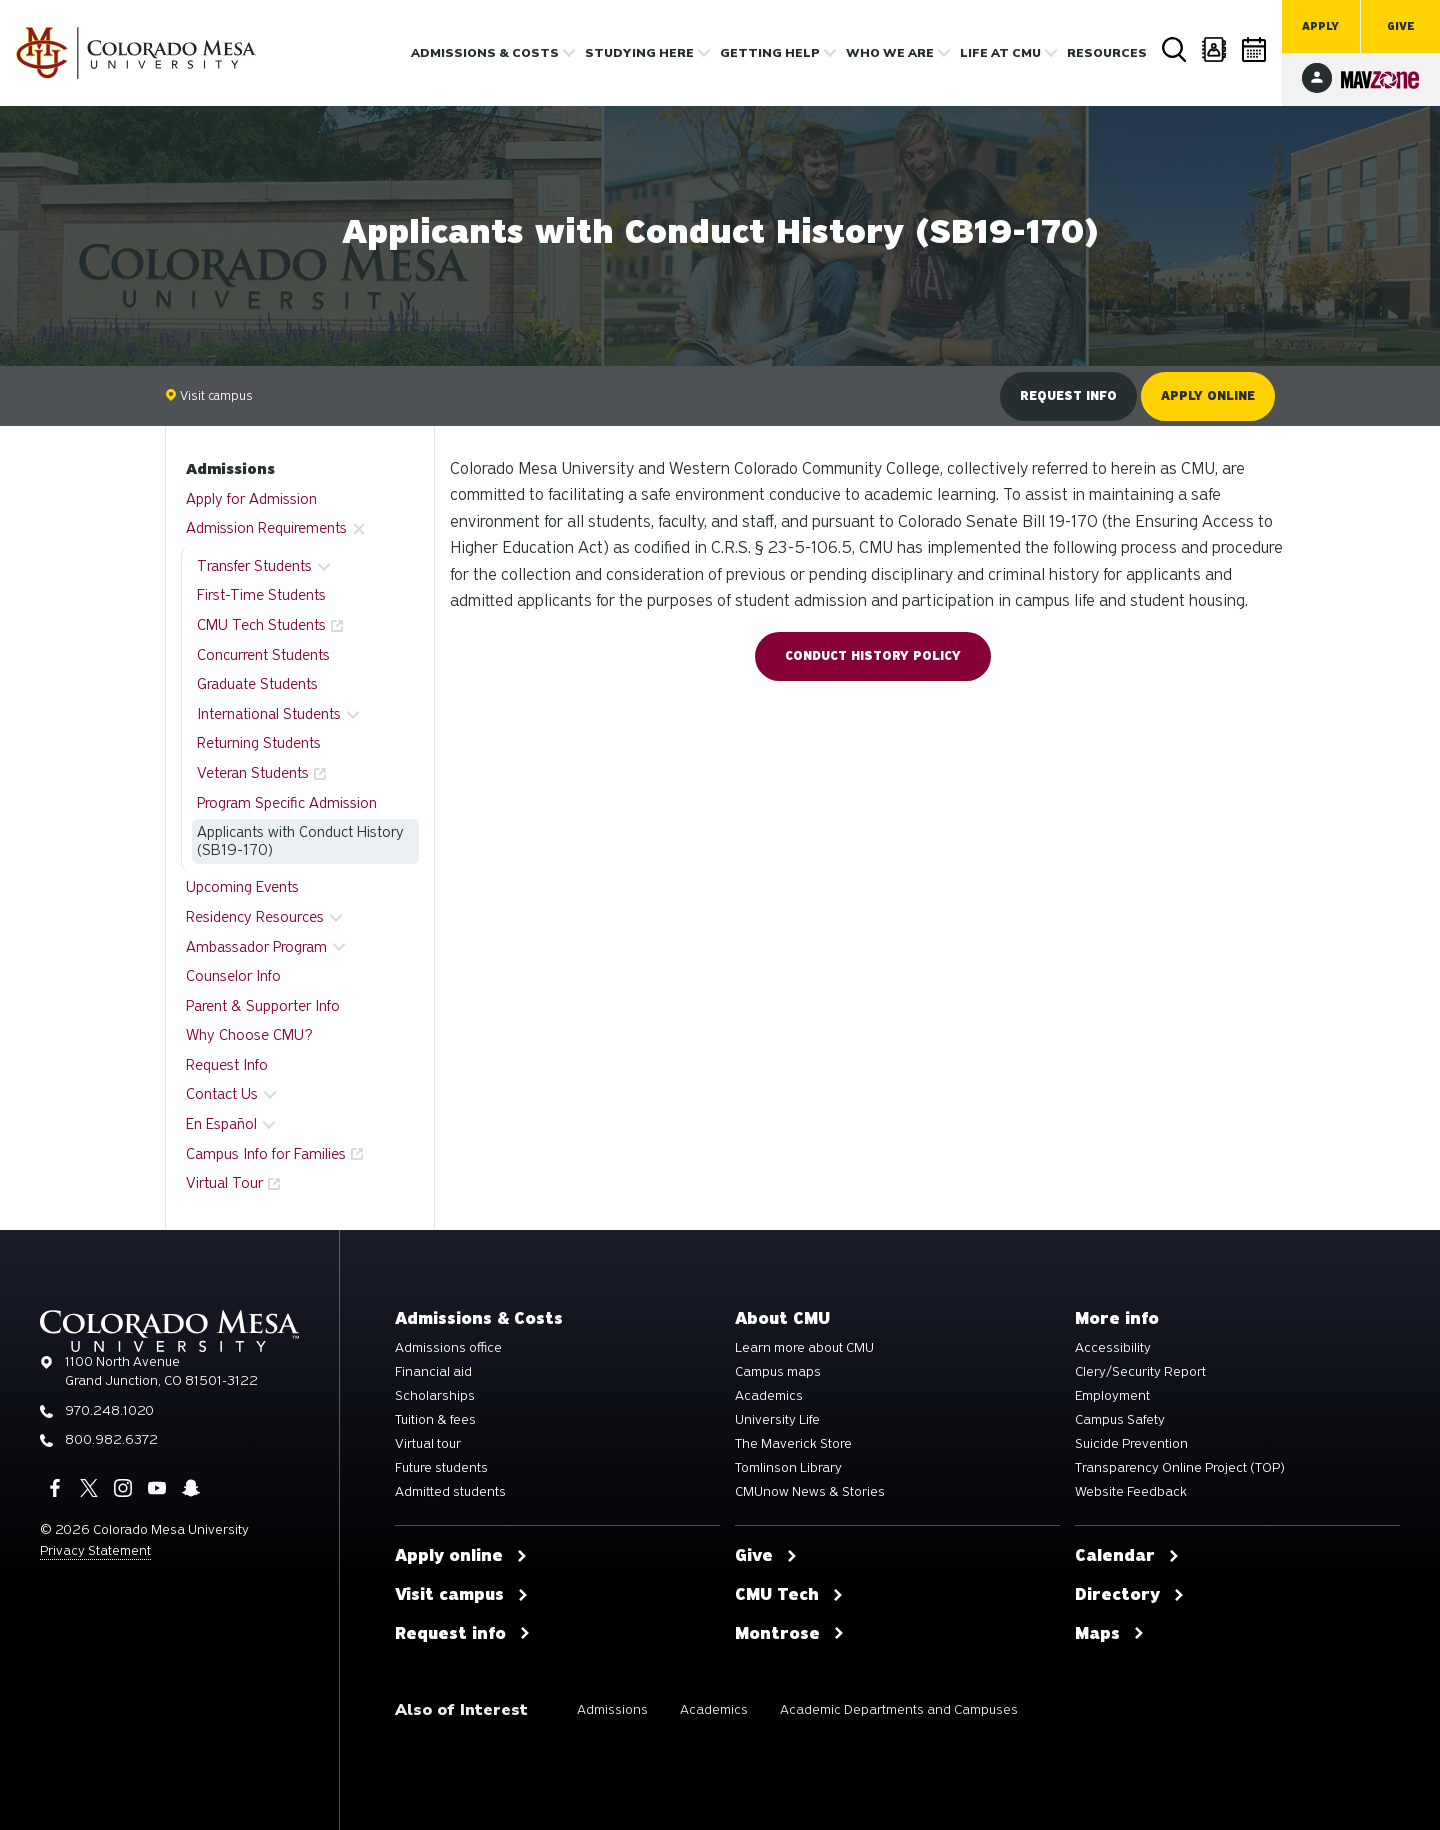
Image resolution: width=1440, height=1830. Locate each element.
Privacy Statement (95, 1550)
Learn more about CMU (804, 1348)
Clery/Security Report (1140, 1372)
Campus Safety (1120, 1420)
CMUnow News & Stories (810, 1492)
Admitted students (450, 1492)
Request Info (227, 1065)
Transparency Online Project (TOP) (1180, 1468)
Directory (1215, 49)
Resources (1107, 53)
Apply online (1208, 396)
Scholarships (435, 1396)
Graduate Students (257, 684)
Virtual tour (428, 1444)
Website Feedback (1131, 1492)
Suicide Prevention (1131, 1444)
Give (1401, 26)
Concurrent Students (263, 655)
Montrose (790, 1634)
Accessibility (1113, 1348)
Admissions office (448, 1348)
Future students (441, 1468)
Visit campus (209, 395)
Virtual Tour (224, 1183)
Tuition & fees (435, 1420)
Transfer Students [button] (254, 566)
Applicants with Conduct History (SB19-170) (300, 841)
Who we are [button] (890, 53)
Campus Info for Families (266, 1154)
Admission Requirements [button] (266, 528)
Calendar (1255, 49)
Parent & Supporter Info (263, 1006)
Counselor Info (233, 976)
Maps (1110, 1634)
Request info (1068, 396)
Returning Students (259, 743)
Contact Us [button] (222, 1094)
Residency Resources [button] (255, 917)
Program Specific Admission (287, 803)
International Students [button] (269, 714)
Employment (1112, 1396)
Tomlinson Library (788, 1468)
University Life (777, 1420)
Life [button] (1000, 53)
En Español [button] (221, 1124)
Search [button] (1175, 50)
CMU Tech (789, 1595)
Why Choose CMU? (249, 1035)
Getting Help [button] (770, 53)
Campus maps (778, 1372)
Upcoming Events (242, 887)
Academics (769, 1396)
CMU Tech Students (261, 625)
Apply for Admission (251, 499)
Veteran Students (253, 773)
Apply (1320, 26)
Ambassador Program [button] (256, 947)
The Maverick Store (793, 1444)
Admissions (230, 469)
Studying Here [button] (639, 53)
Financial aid (433, 1372)
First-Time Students (261, 595)
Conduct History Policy (873, 656)
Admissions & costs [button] (485, 53)
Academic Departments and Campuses (899, 1709)
